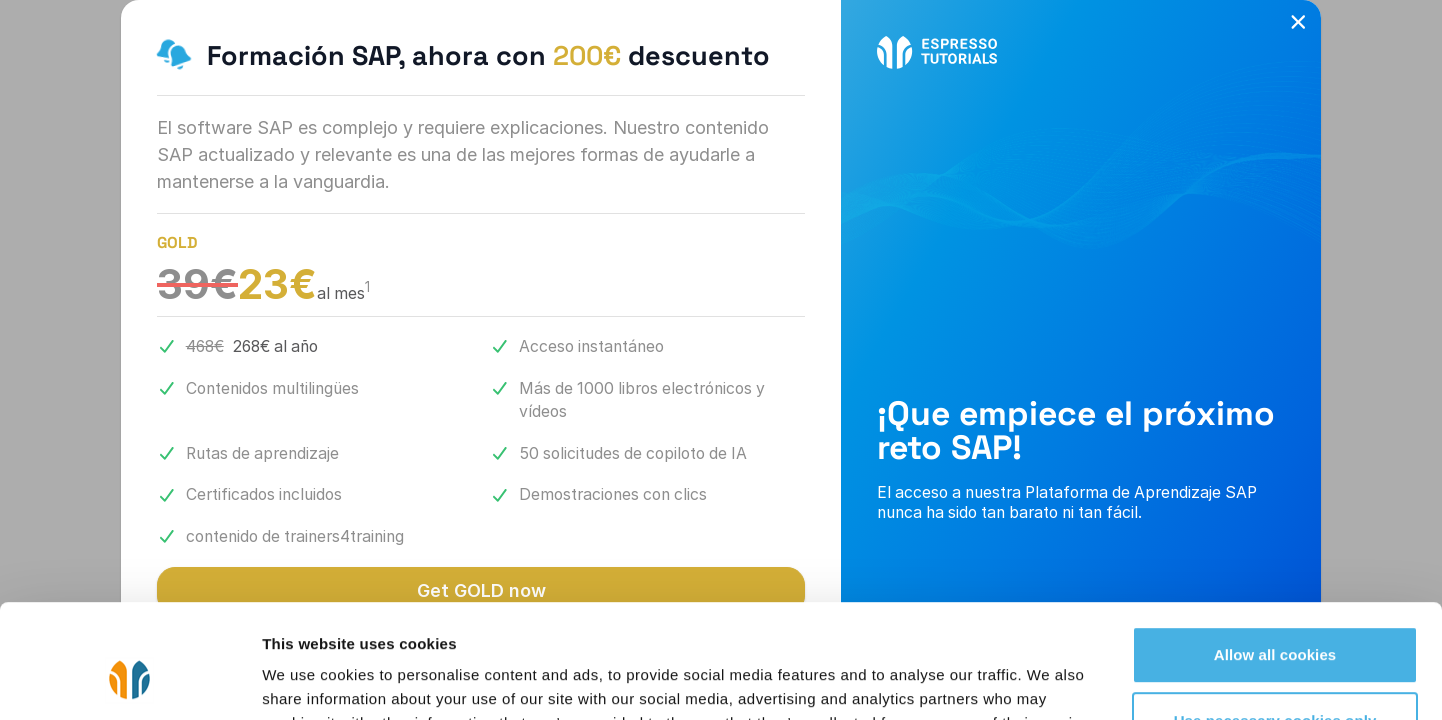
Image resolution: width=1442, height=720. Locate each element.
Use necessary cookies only (1275, 622)
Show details (308, 680)
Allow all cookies (1275, 557)
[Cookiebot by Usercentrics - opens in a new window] (129, 681)
